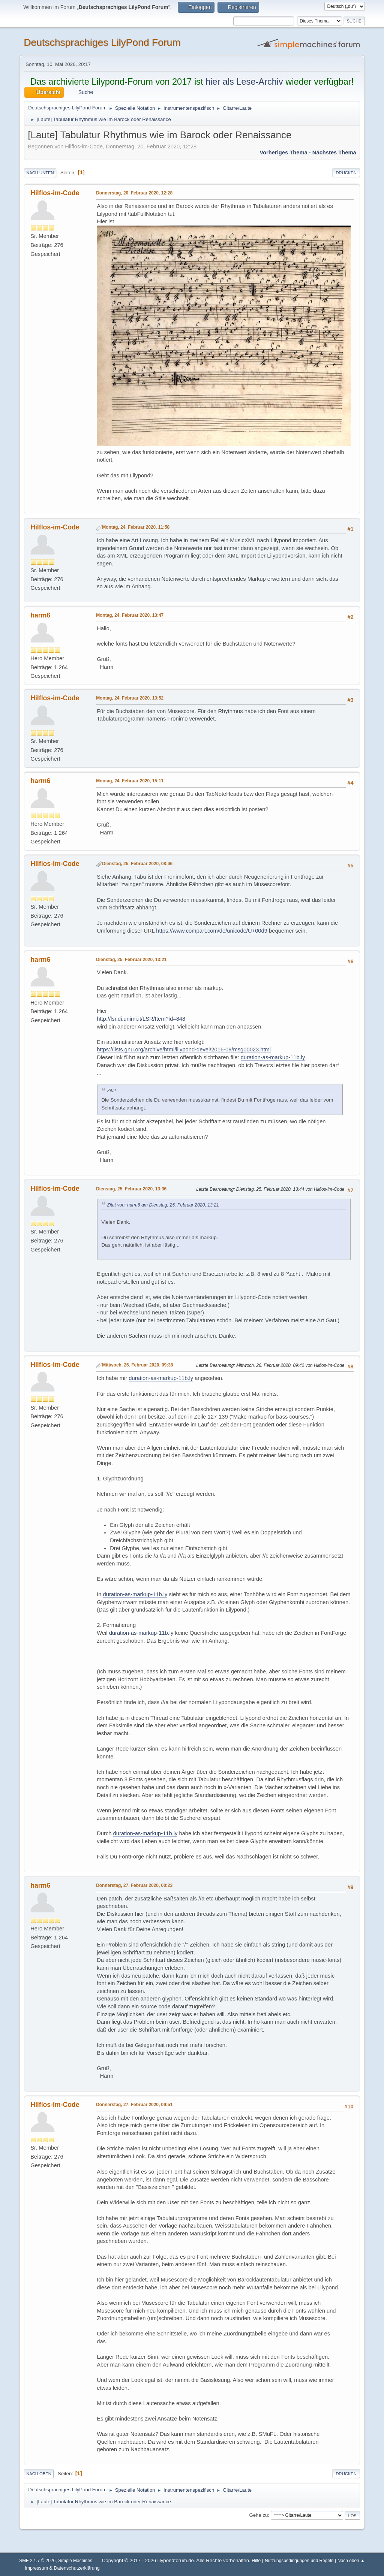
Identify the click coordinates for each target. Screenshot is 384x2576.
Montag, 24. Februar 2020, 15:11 (130, 780)
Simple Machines (75, 2560)
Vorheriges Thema (283, 152)
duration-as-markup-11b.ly (273, 1057)
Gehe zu (258, 2515)
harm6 (40, 615)
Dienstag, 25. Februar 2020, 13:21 (131, 959)
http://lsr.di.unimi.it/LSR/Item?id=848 (141, 1019)
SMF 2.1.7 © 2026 (37, 2560)
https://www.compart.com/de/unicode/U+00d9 (211, 931)
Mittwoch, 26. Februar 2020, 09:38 (137, 1365)
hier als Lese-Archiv (244, 82)
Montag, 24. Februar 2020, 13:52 (130, 698)
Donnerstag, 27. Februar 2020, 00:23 (134, 1885)
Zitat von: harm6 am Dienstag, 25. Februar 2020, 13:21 (163, 1205)
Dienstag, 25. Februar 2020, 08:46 (137, 863)
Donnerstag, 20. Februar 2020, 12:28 (134, 193)
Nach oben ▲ (351, 2560)
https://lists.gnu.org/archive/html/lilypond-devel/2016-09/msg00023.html (184, 1050)
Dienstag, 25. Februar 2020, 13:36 (131, 1189)
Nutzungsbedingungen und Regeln (299, 2560)
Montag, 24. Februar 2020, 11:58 (136, 527)
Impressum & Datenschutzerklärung (62, 2568)
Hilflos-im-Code (54, 193)
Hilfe (256, 2560)
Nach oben (38, 2473)
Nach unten (40, 172)
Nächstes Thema (334, 152)
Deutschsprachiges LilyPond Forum (102, 42)
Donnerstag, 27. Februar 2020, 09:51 (134, 2104)
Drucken (346, 172)
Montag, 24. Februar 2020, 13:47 (130, 615)
